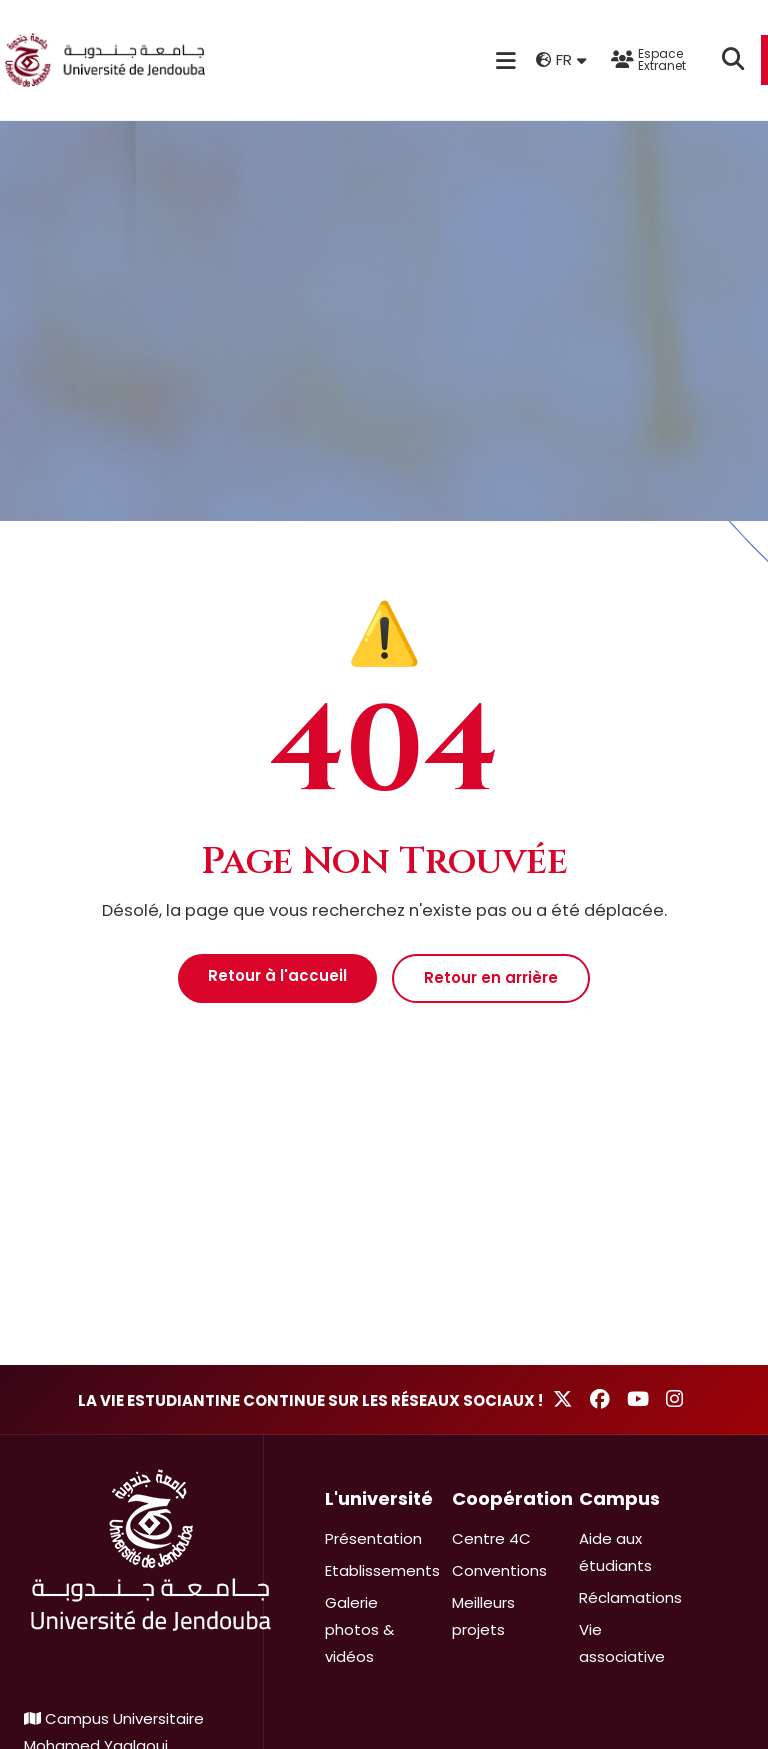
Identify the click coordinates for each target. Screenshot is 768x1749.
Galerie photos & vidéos (359, 1629)
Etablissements (382, 1570)
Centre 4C (491, 1538)
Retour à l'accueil (277, 975)
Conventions (499, 1570)
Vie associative (622, 1643)
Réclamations (630, 1597)
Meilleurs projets (483, 1616)
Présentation (373, 1538)
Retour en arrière (491, 977)
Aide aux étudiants (615, 1552)
